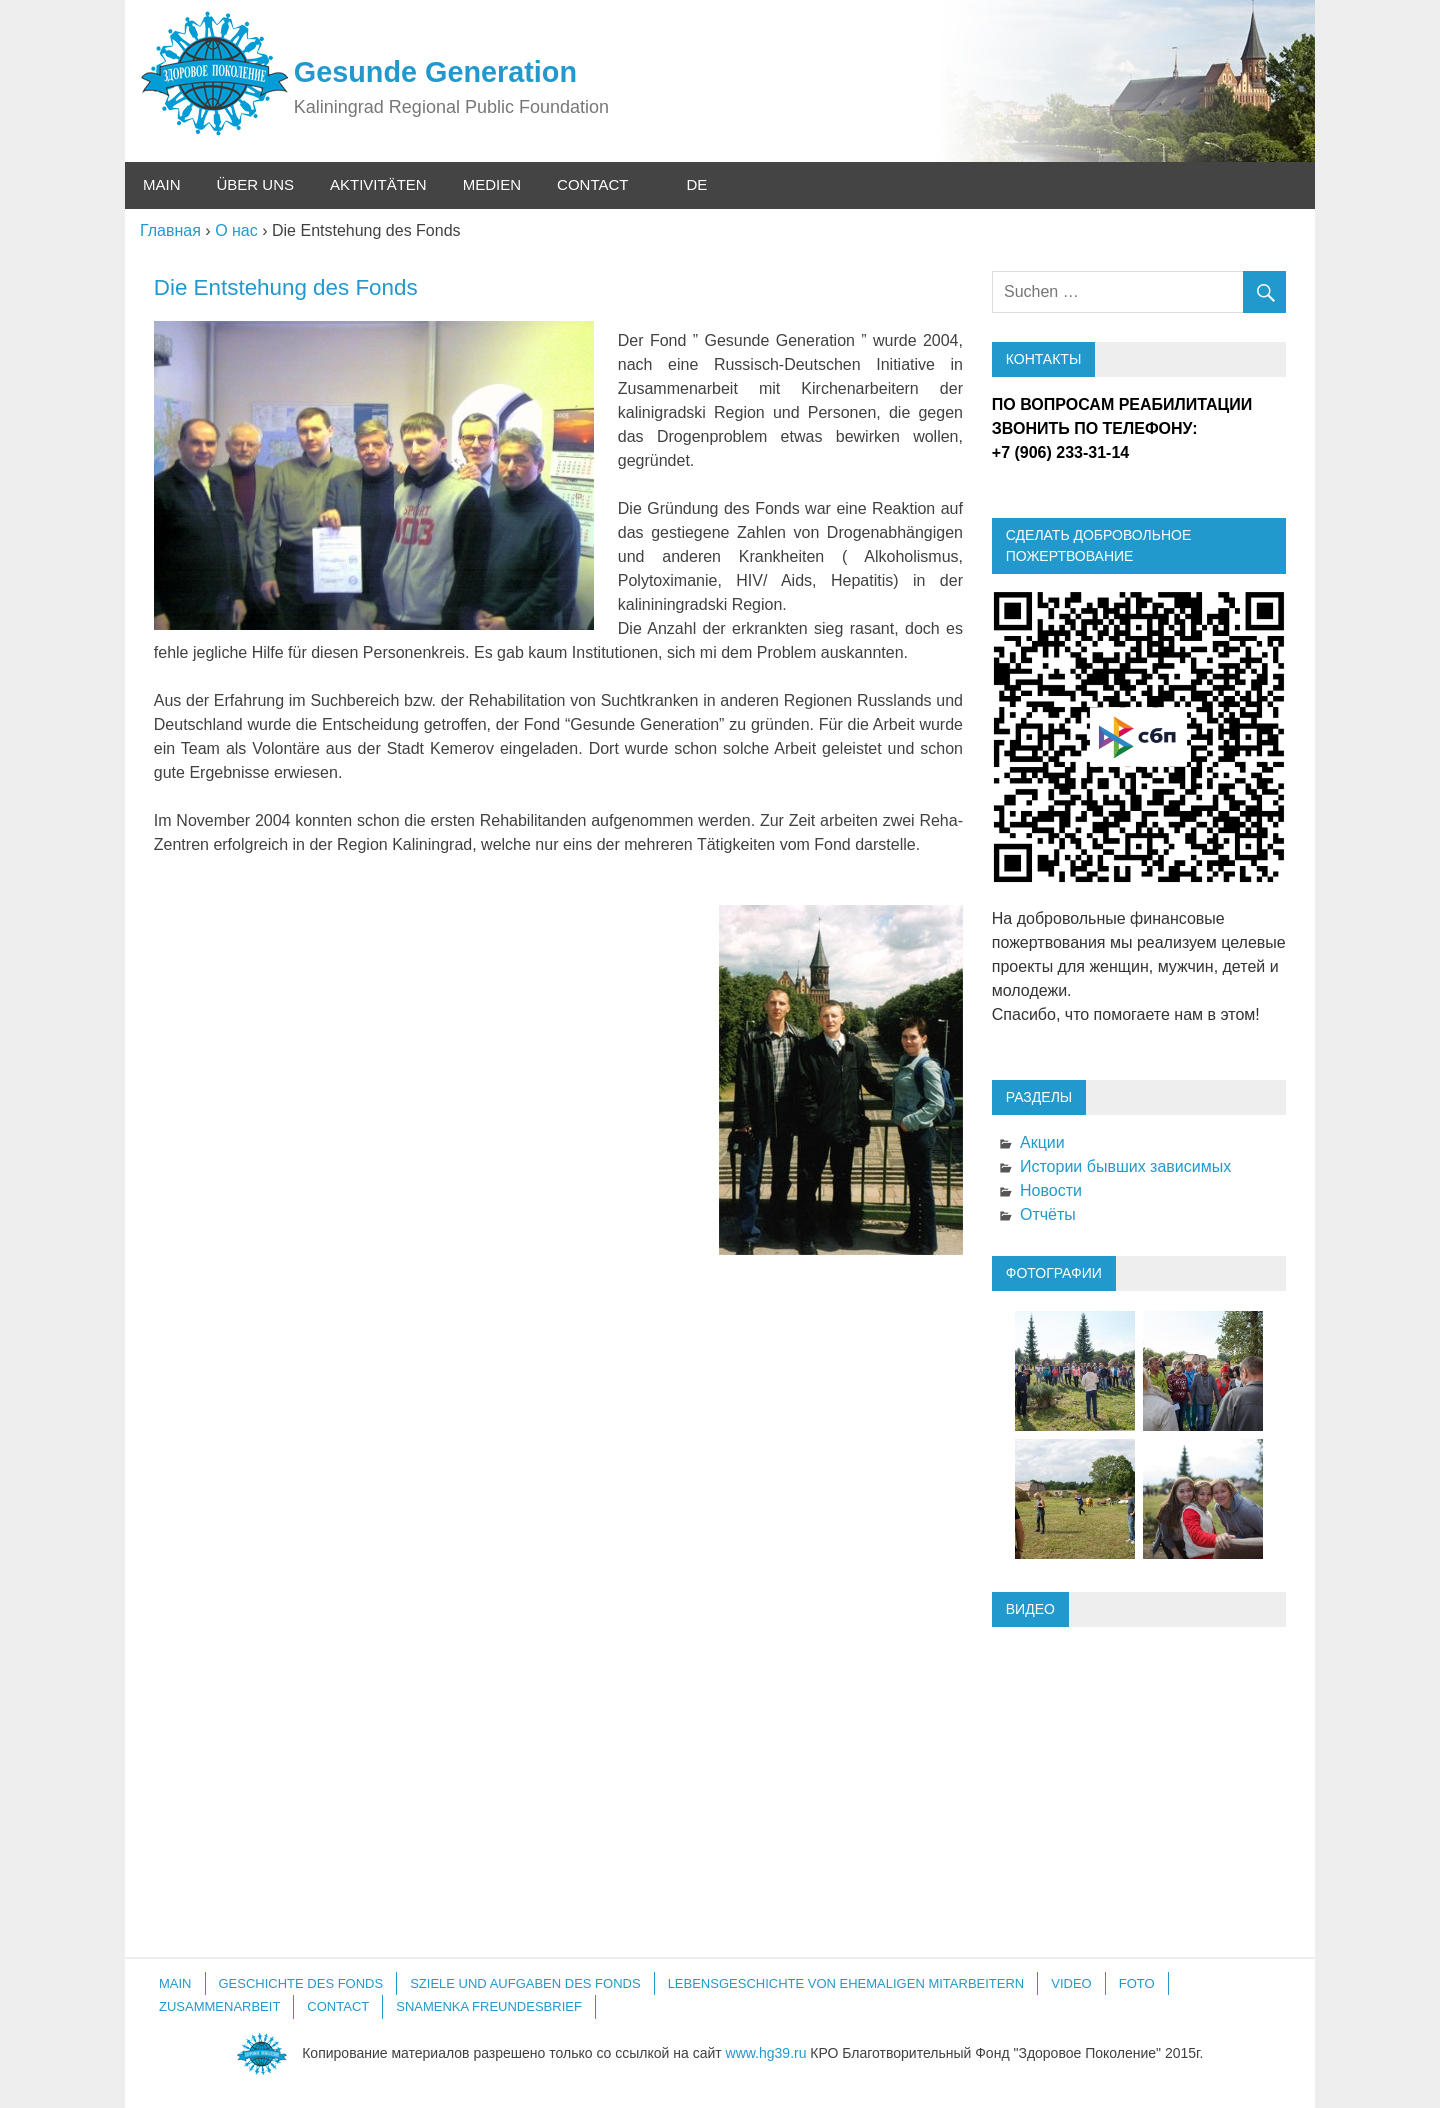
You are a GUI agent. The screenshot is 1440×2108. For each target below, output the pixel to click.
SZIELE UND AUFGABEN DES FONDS (525, 1983)
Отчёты (1048, 1214)
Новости (1051, 1190)
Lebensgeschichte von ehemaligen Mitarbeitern (846, 1983)
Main (162, 184)
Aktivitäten (378, 184)
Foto (1137, 1983)
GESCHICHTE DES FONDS (301, 1983)
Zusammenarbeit (219, 2006)
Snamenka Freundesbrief (489, 2006)
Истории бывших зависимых (1125, 1166)
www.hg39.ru (766, 2052)
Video (1071, 1983)
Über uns (256, 184)
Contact (592, 184)
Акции (1042, 1142)
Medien (492, 184)
